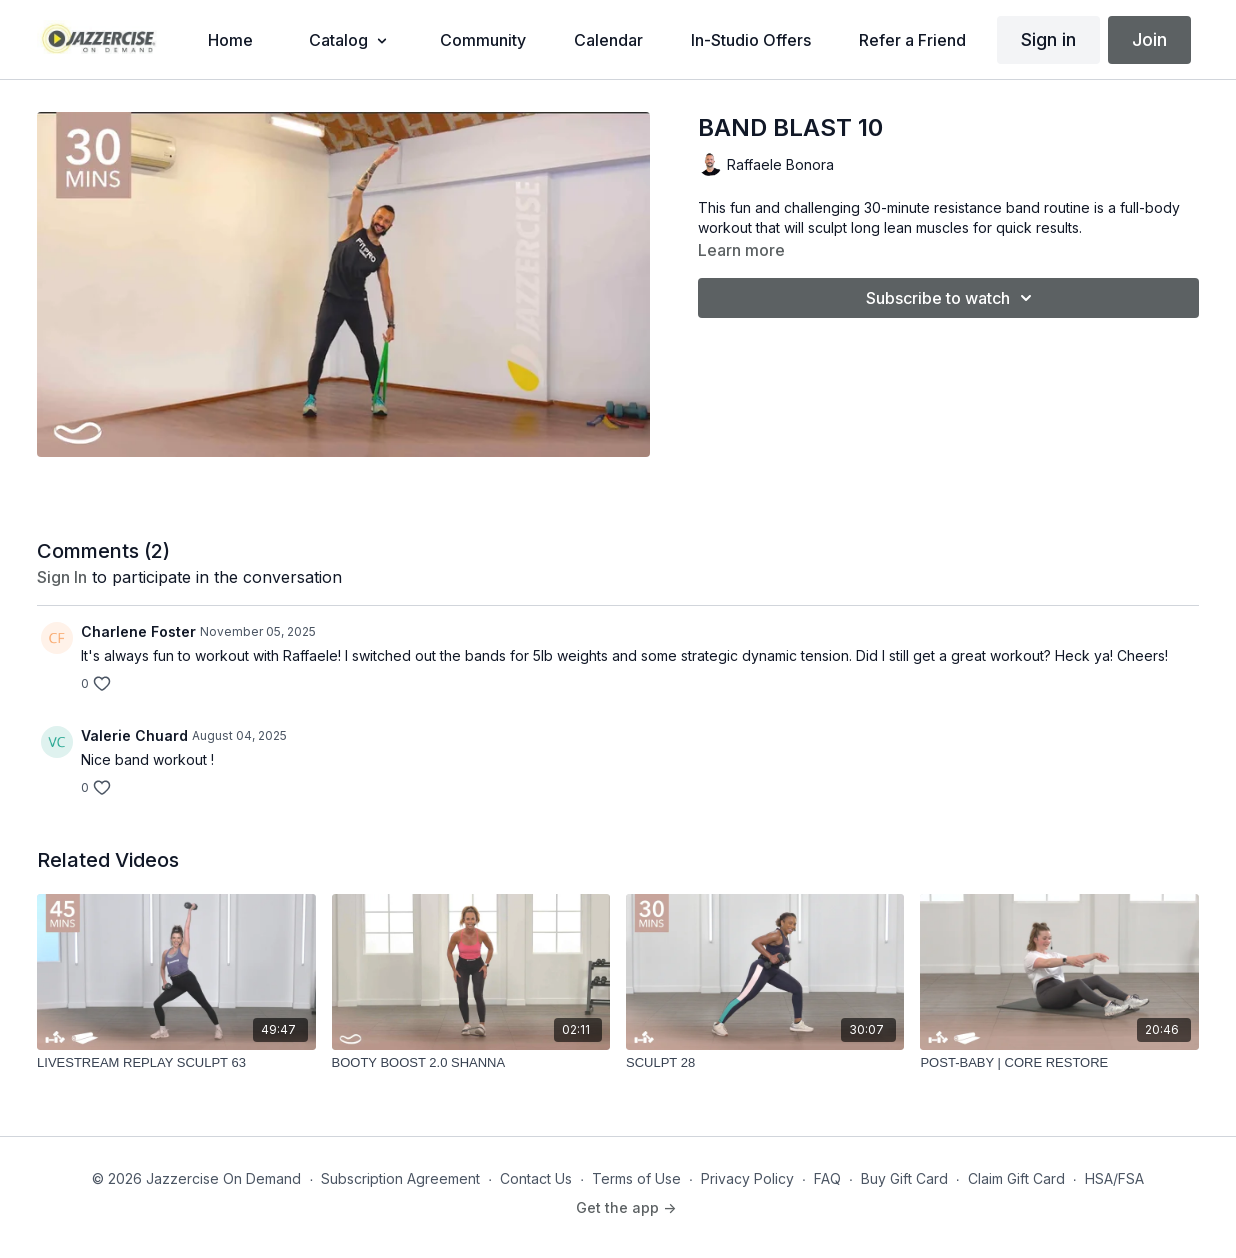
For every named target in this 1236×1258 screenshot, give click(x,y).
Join (1149, 39)
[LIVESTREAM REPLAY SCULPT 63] (176, 1063)
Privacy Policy (747, 1178)
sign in (62, 577)
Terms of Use (636, 1178)
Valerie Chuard (134, 735)
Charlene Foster (138, 631)
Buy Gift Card (904, 1178)
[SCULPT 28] (765, 1063)
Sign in (1048, 39)
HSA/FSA (1114, 1178)
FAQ (827, 1178)
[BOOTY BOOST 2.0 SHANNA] (471, 1063)
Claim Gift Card (1016, 1178)
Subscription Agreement (400, 1178)
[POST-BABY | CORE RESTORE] (1059, 1063)
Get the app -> (626, 1207)
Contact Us (536, 1178)
